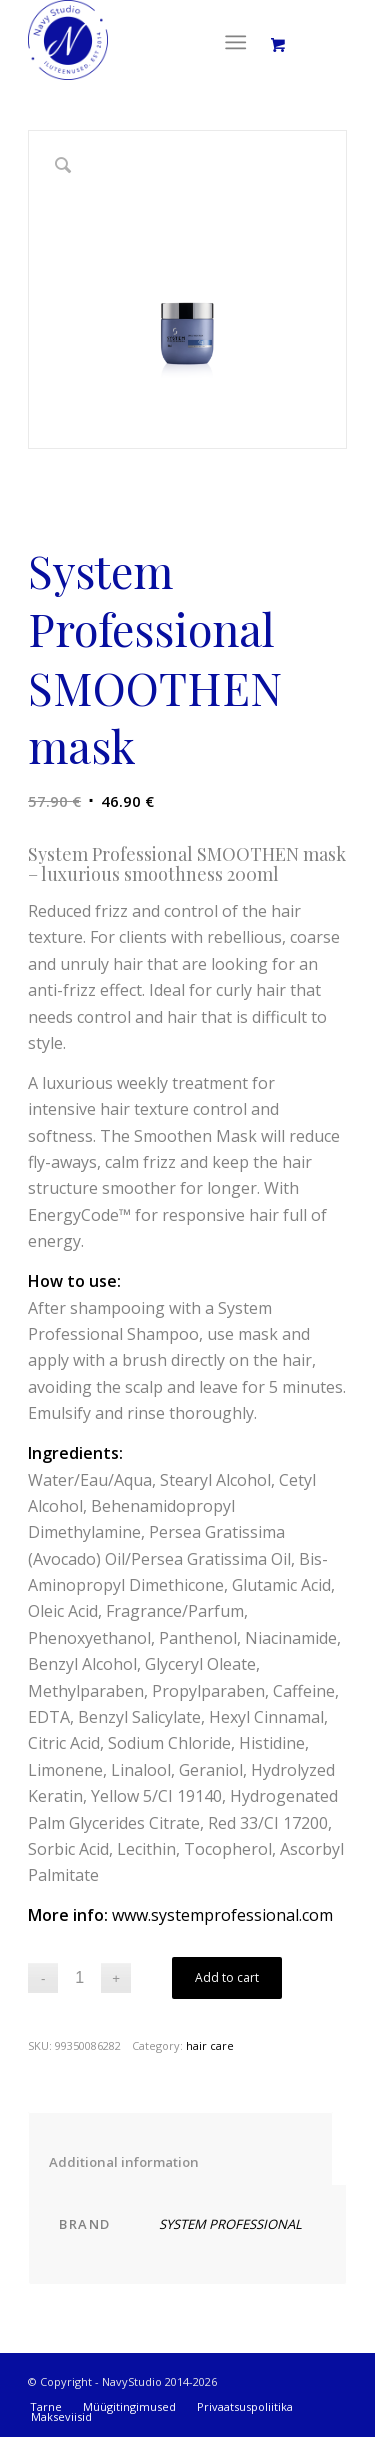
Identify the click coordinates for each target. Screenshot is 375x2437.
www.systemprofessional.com (222, 1915)
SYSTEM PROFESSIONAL (230, 2224)
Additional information (181, 2162)
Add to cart (227, 1977)
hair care (210, 2045)
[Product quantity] (79, 1978)
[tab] (180, 2148)
